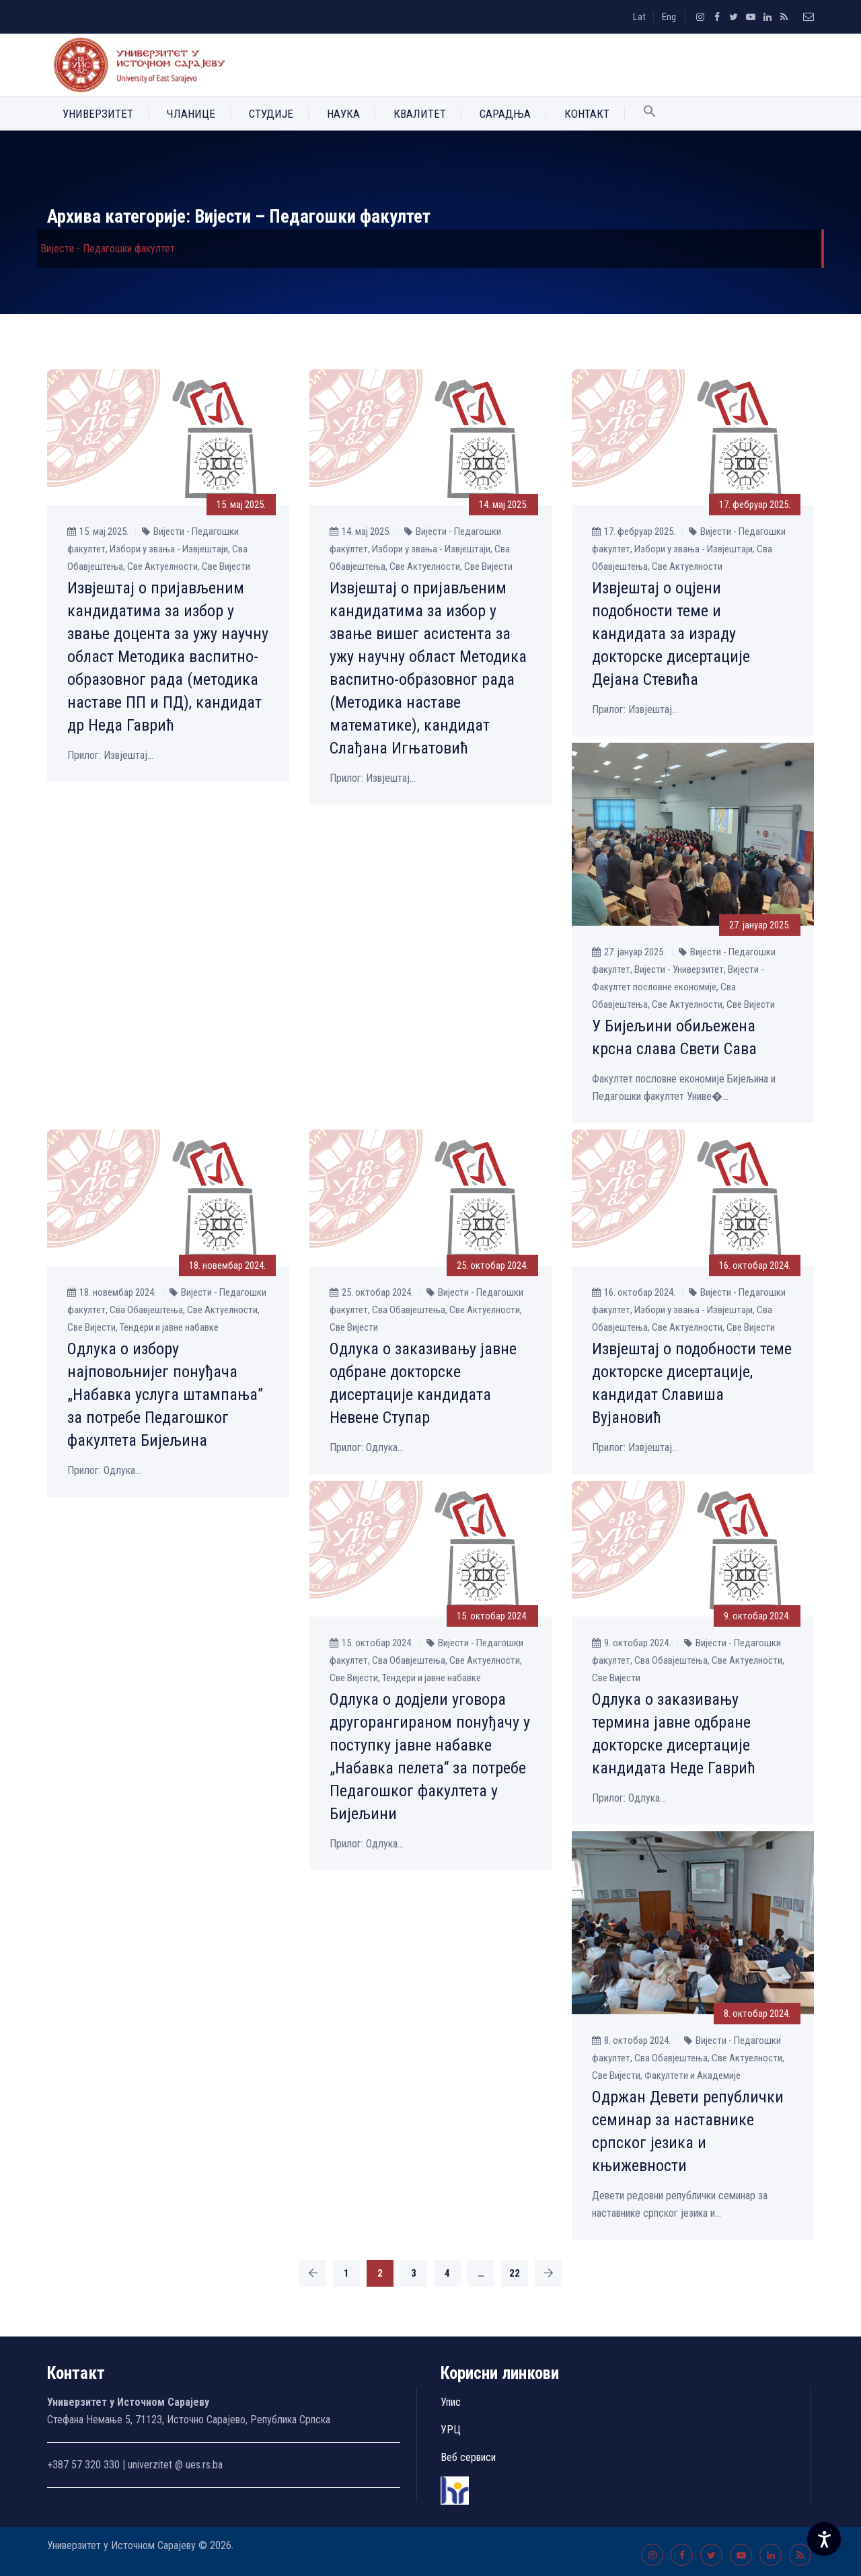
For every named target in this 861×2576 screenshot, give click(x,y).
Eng (669, 17)
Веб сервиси (468, 2457)
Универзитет (98, 113)
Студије (271, 113)
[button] (650, 114)
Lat (639, 17)
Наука (343, 113)
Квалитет (420, 113)
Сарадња (505, 113)
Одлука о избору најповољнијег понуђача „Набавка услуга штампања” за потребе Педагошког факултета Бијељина (165, 1394)
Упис (451, 2402)
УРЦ (451, 2429)
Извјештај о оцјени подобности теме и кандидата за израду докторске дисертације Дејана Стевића (671, 634)
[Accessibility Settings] (824, 2539)
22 (514, 2273)
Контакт (586, 113)
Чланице (191, 113)
